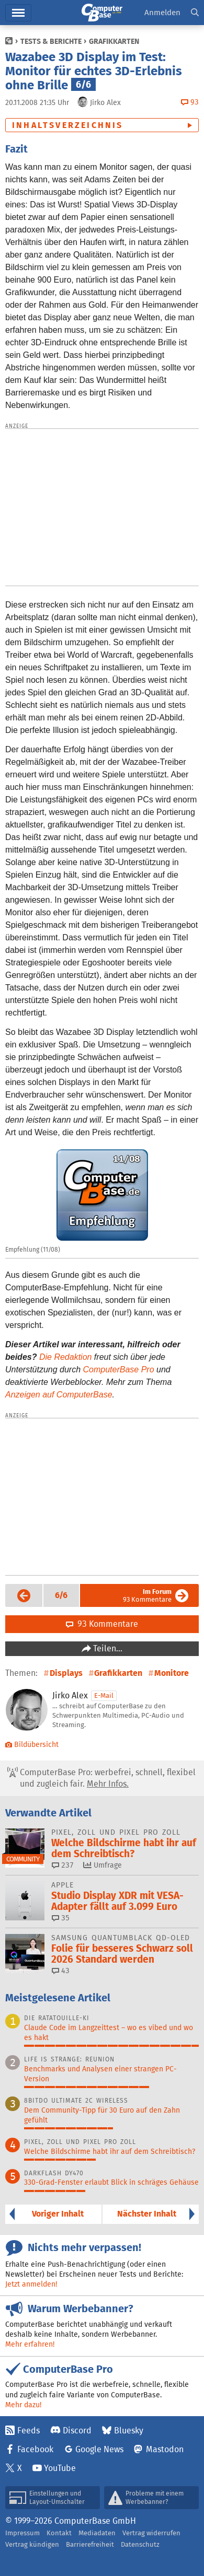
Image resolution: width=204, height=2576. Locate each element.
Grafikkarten (114, 41)
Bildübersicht (32, 1744)
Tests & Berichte (51, 41)
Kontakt (59, 2533)
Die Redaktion (65, 1357)
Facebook (35, 2449)
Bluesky (128, 2431)
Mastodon (165, 2449)
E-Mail (104, 1695)
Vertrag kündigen (32, 2544)
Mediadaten (97, 2533)
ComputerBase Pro (118, 1369)
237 (63, 1865)
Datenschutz (140, 2544)
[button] (195, 12)
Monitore (171, 1673)
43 (61, 1970)
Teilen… (106, 1648)
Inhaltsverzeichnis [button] (67, 125)
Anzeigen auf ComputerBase (58, 1394)
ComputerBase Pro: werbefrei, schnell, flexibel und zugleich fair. (101, 1778)
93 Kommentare (147, 1595)
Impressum (22, 2533)
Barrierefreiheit (90, 2544)
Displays (66, 1673)
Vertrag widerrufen (151, 2533)
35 (61, 1918)
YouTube (60, 2468)
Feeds (28, 2431)
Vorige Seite (19, 1595)
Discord (77, 2431)
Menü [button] (18, 12)
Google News (99, 2449)
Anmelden (162, 12)
